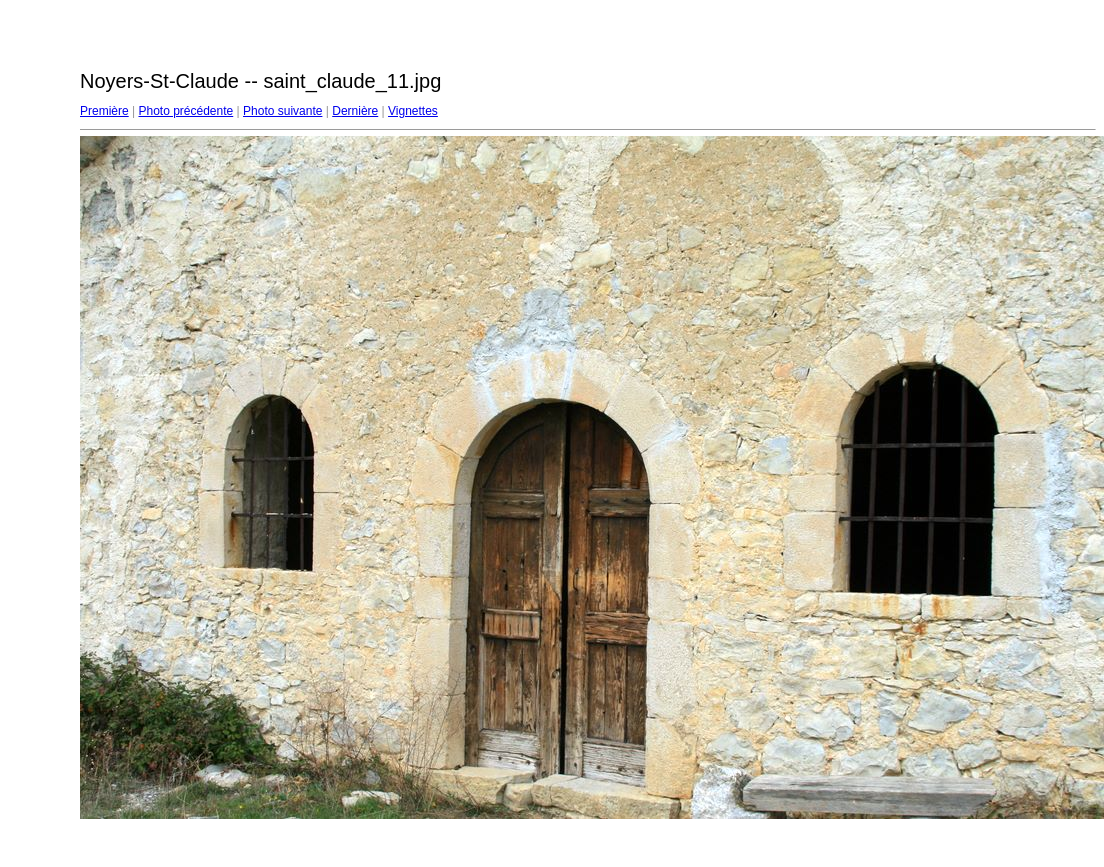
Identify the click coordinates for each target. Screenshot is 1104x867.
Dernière (355, 111)
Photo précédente (185, 111)
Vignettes (413, 111)
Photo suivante (282, 111)
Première (104, 111)
